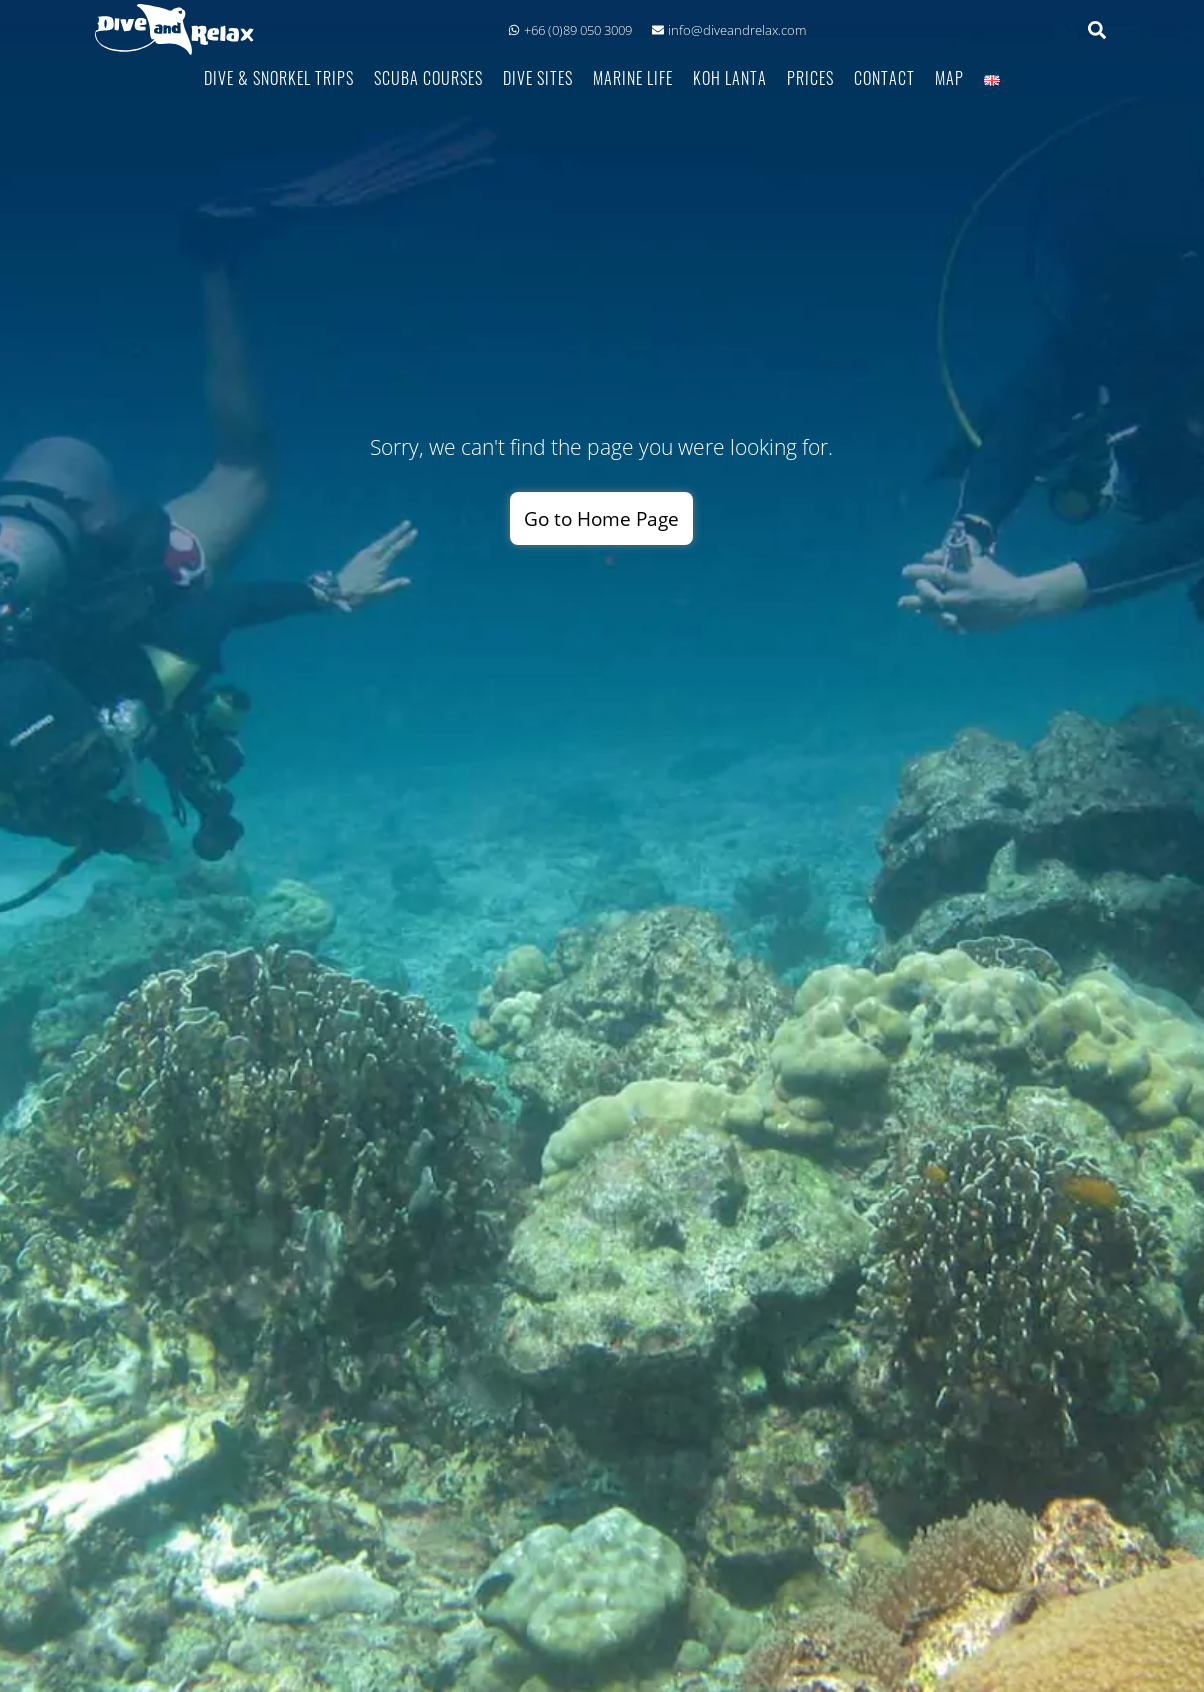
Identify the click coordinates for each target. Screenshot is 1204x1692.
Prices (810, 77)
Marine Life (633, 77)
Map (949, 77)
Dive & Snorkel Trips (279, 77)
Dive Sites (538, 77)
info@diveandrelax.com (729, 30)
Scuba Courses (428, 77)
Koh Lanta (730, 77)
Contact (884, 77)
